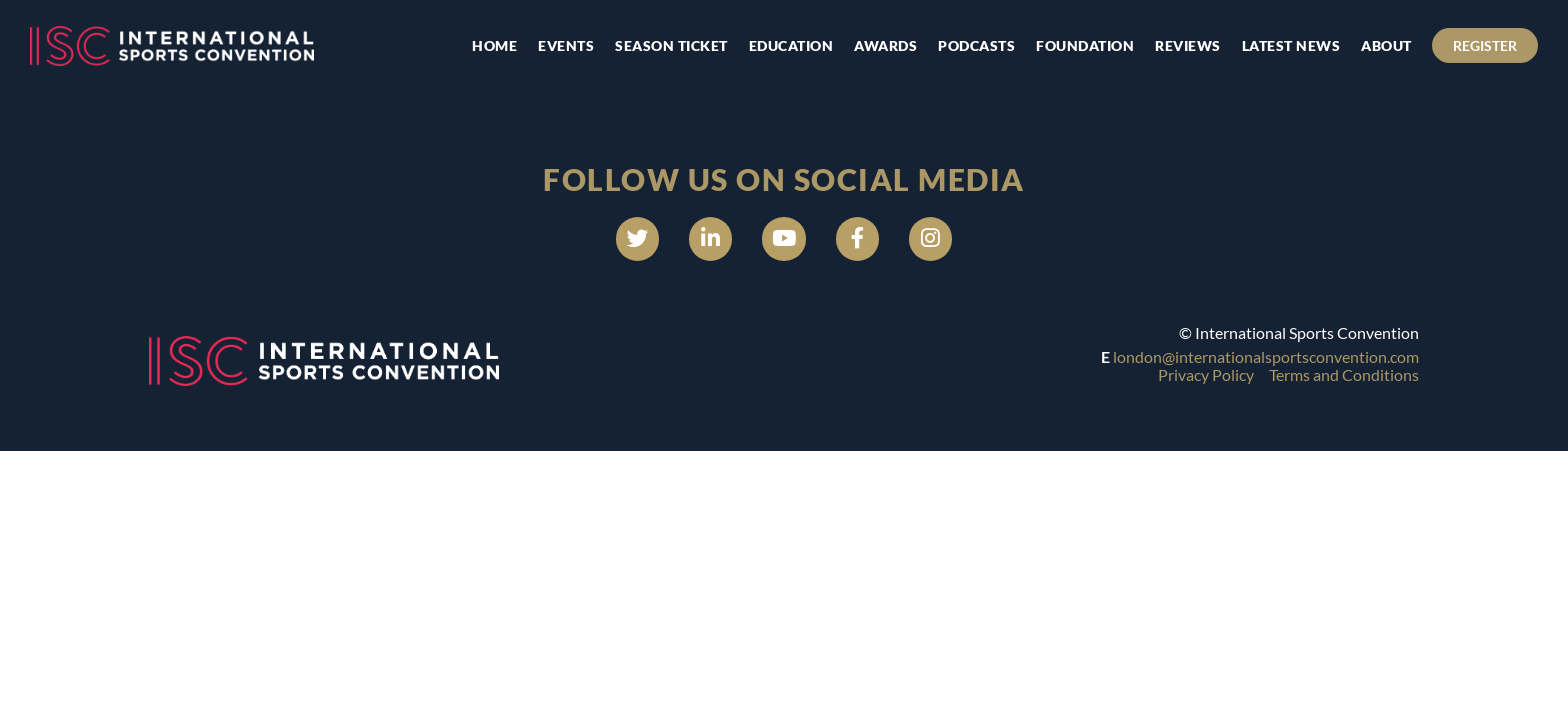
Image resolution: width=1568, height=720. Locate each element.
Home (482, 45)
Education (778, 45)
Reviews (1176, 45)
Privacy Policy (1206, 381)
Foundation (1073, 45)
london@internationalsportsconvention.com (1266, 362)
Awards (873, 45)
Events (554, 45)
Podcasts (964, 45)
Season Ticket (659, 45)
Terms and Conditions (1344, 381)
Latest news (1278, 45)
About (1374, 45)
